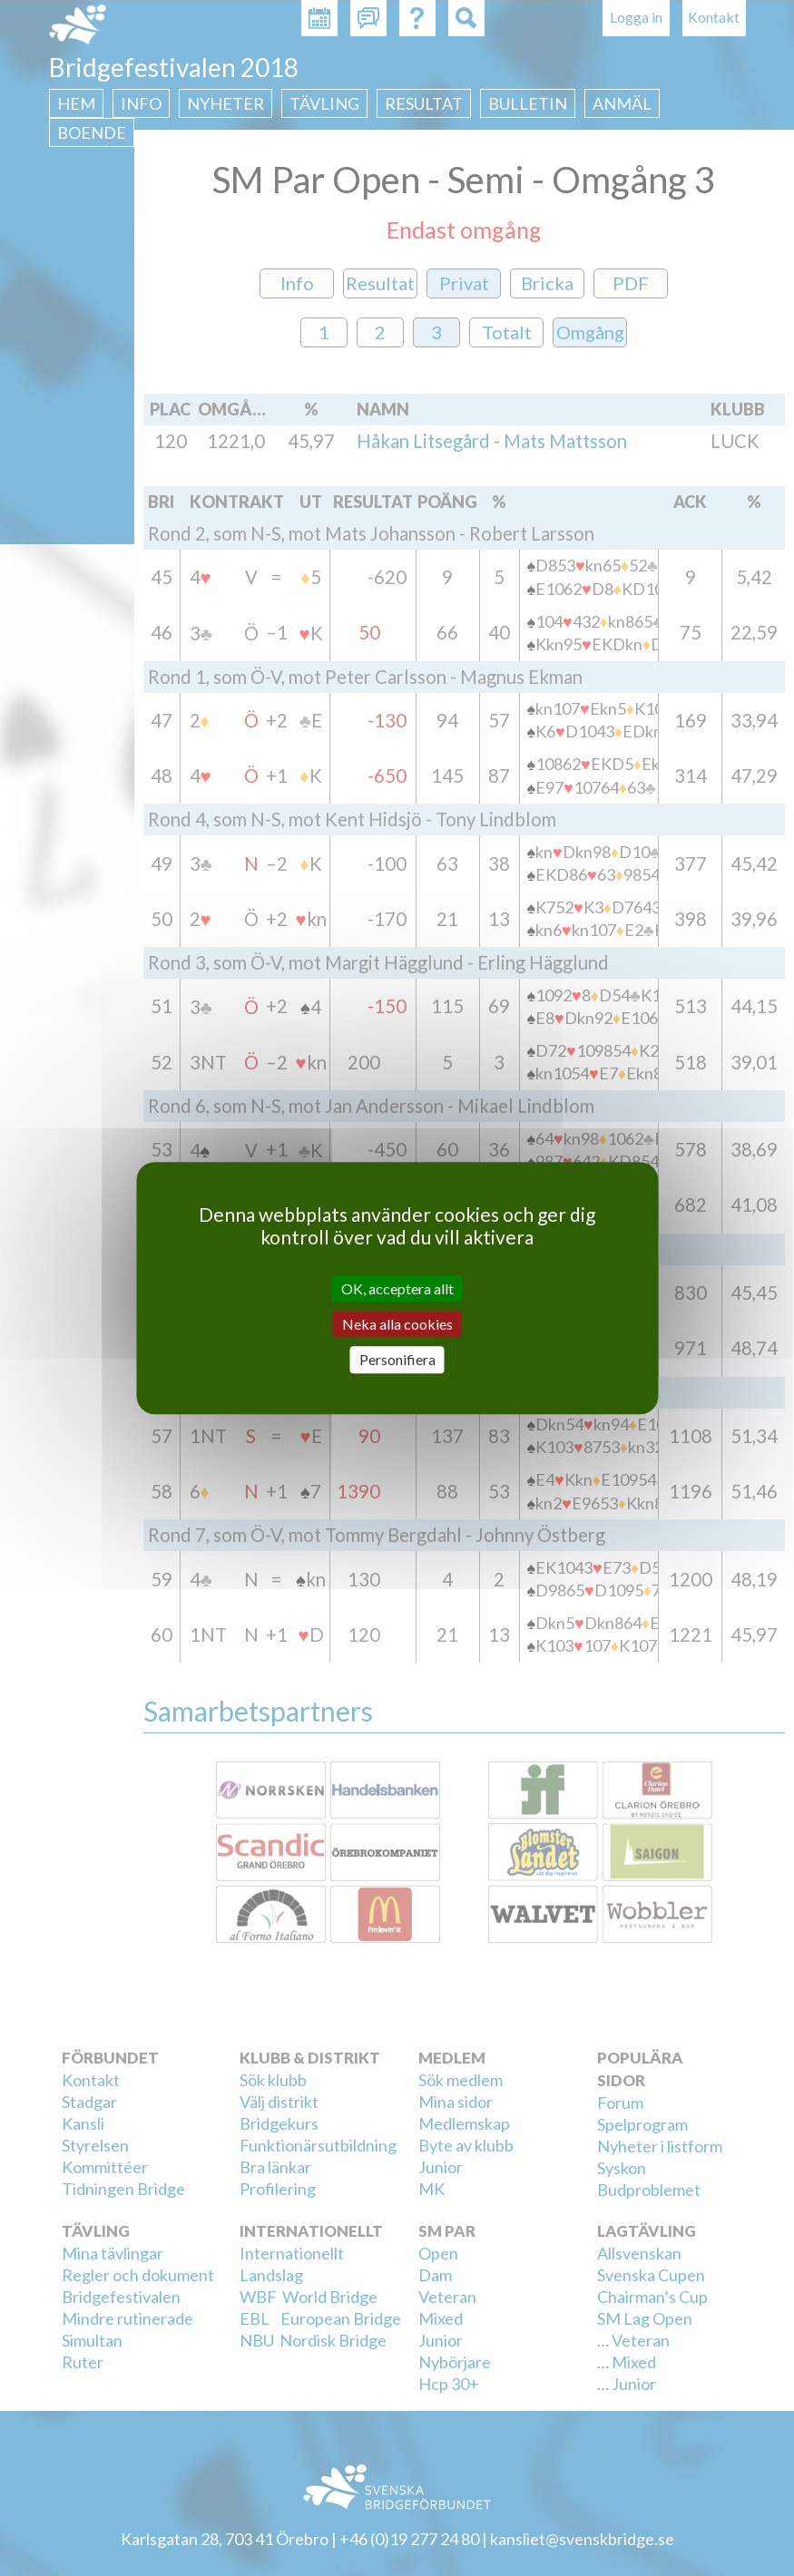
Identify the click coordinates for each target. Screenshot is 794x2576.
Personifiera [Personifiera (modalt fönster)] (397, 1360)
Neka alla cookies (397, 1323)
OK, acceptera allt (397, 1288)
